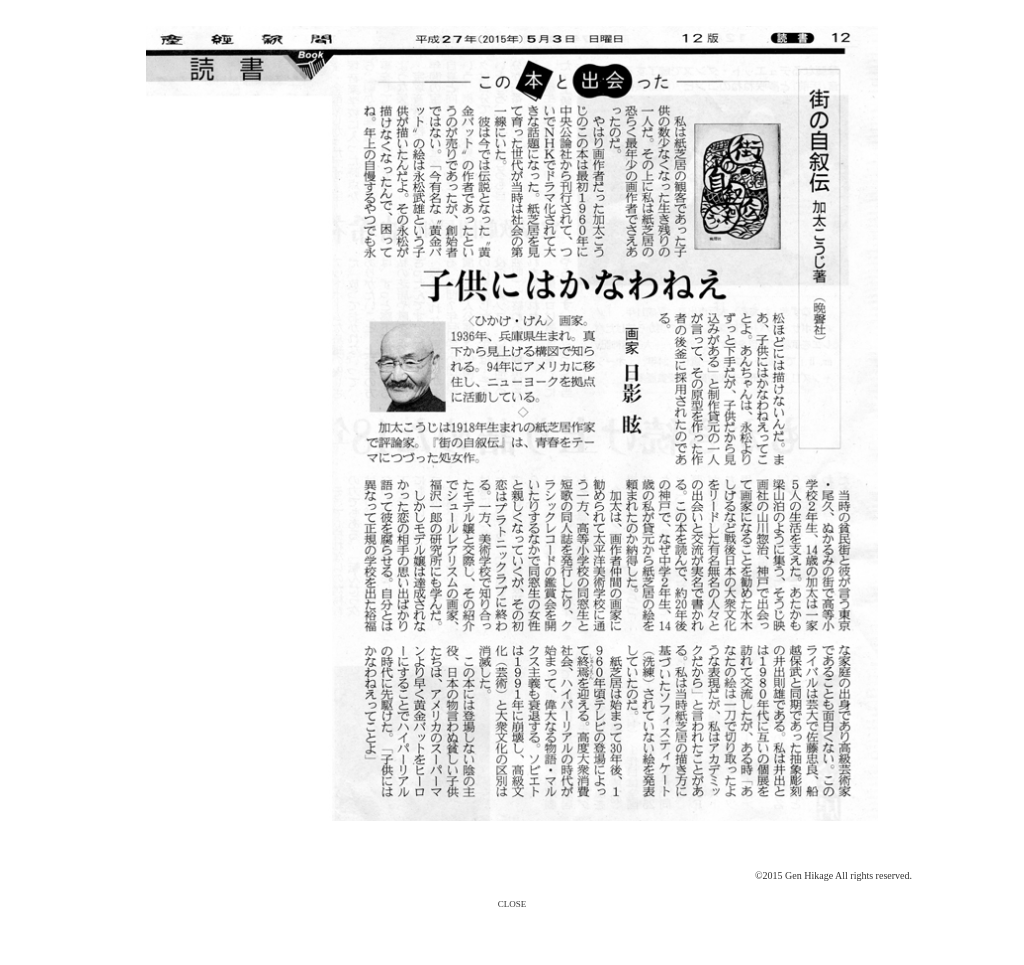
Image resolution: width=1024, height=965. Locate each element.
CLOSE (512, 904)
